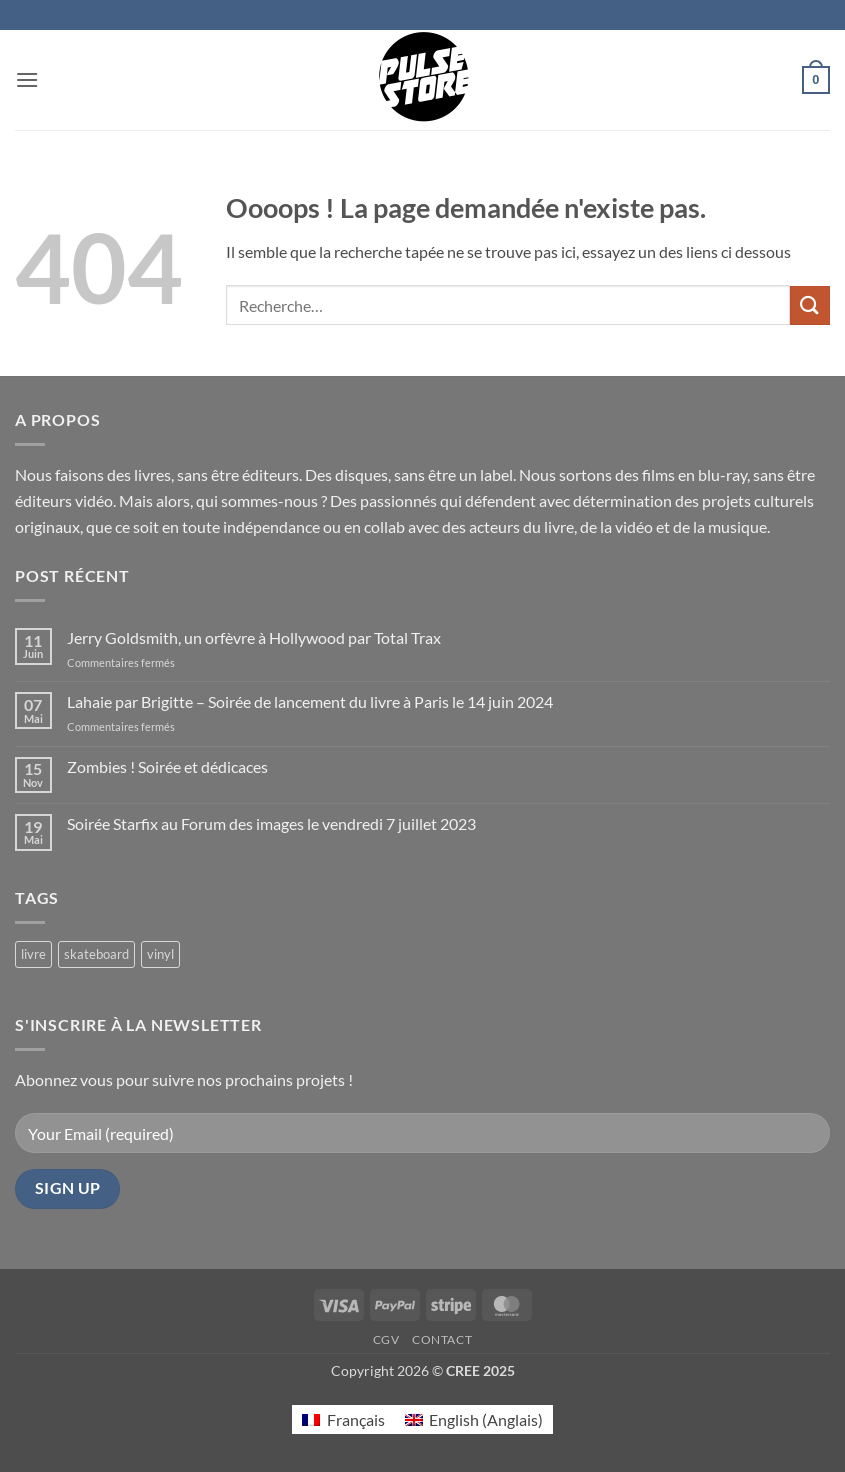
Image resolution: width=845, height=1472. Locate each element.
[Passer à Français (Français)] (343, 1419)
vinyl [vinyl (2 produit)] (160, 954)
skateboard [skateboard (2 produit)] (96, 954)
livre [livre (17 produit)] (33, 954)
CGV (386, 1339)
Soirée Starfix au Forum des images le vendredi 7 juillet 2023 (271, 823)
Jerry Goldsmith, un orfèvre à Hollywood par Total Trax (254, 637)
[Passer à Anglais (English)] (474, 1419)
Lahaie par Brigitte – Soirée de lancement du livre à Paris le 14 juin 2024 (310, 701)
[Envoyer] (810, 305)
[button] (27, 79)
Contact (442, 1339)
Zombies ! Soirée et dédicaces (167, 766)
